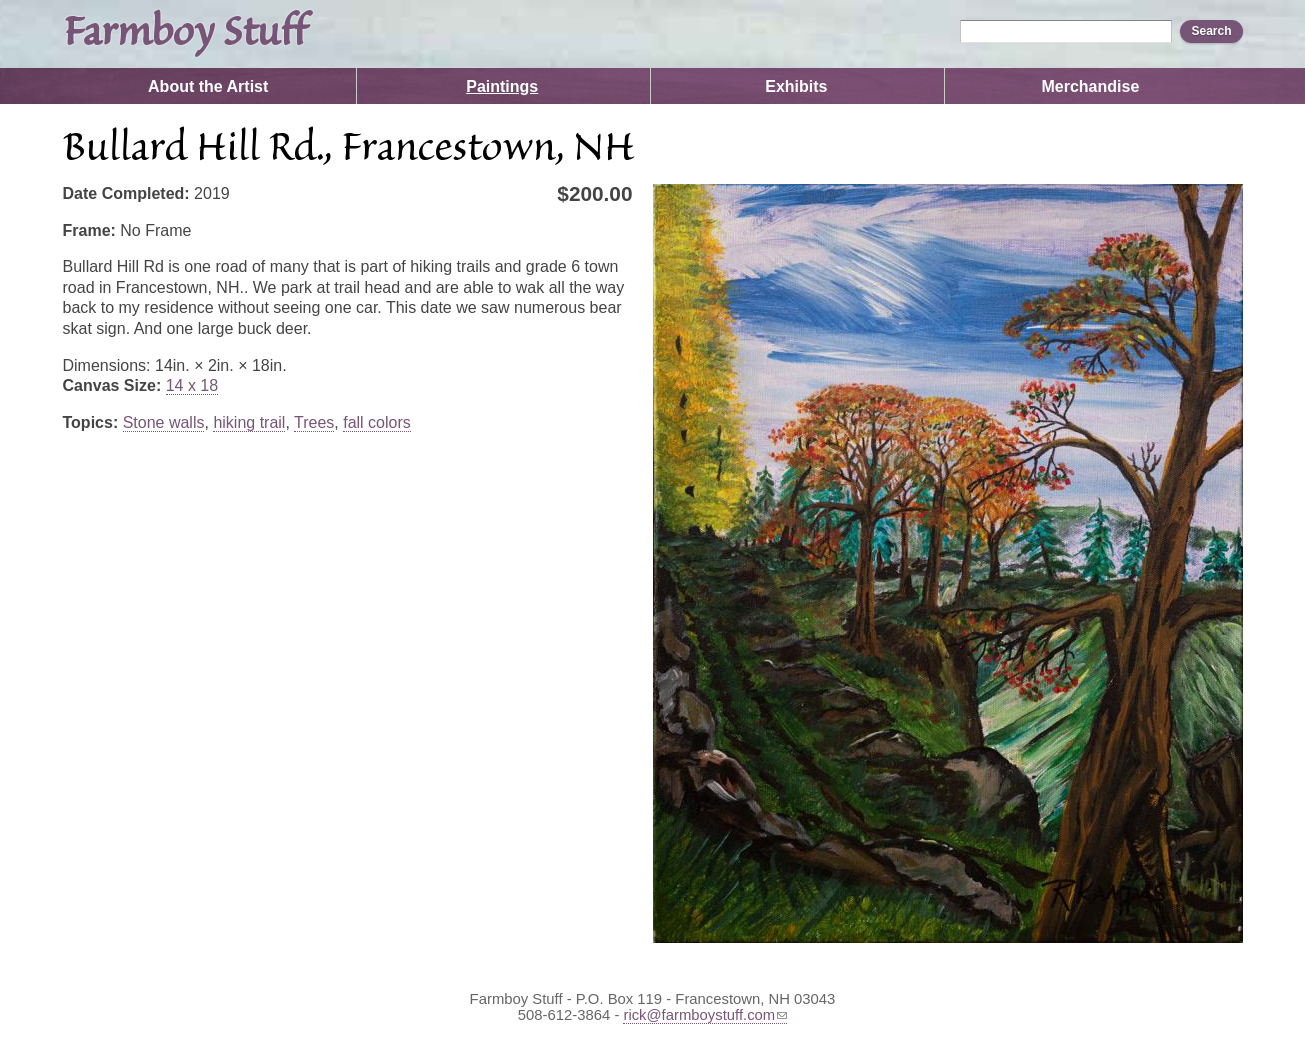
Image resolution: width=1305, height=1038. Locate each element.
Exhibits (796, 86)
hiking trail (249, 422)
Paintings (502, 86)
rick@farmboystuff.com (705, 1015)
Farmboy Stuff (184, 34)
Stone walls (164, 422)
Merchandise (1090, 86)
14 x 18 (192, 385)
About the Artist (208, 86)
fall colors (377, 422)
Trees (314, 422)
